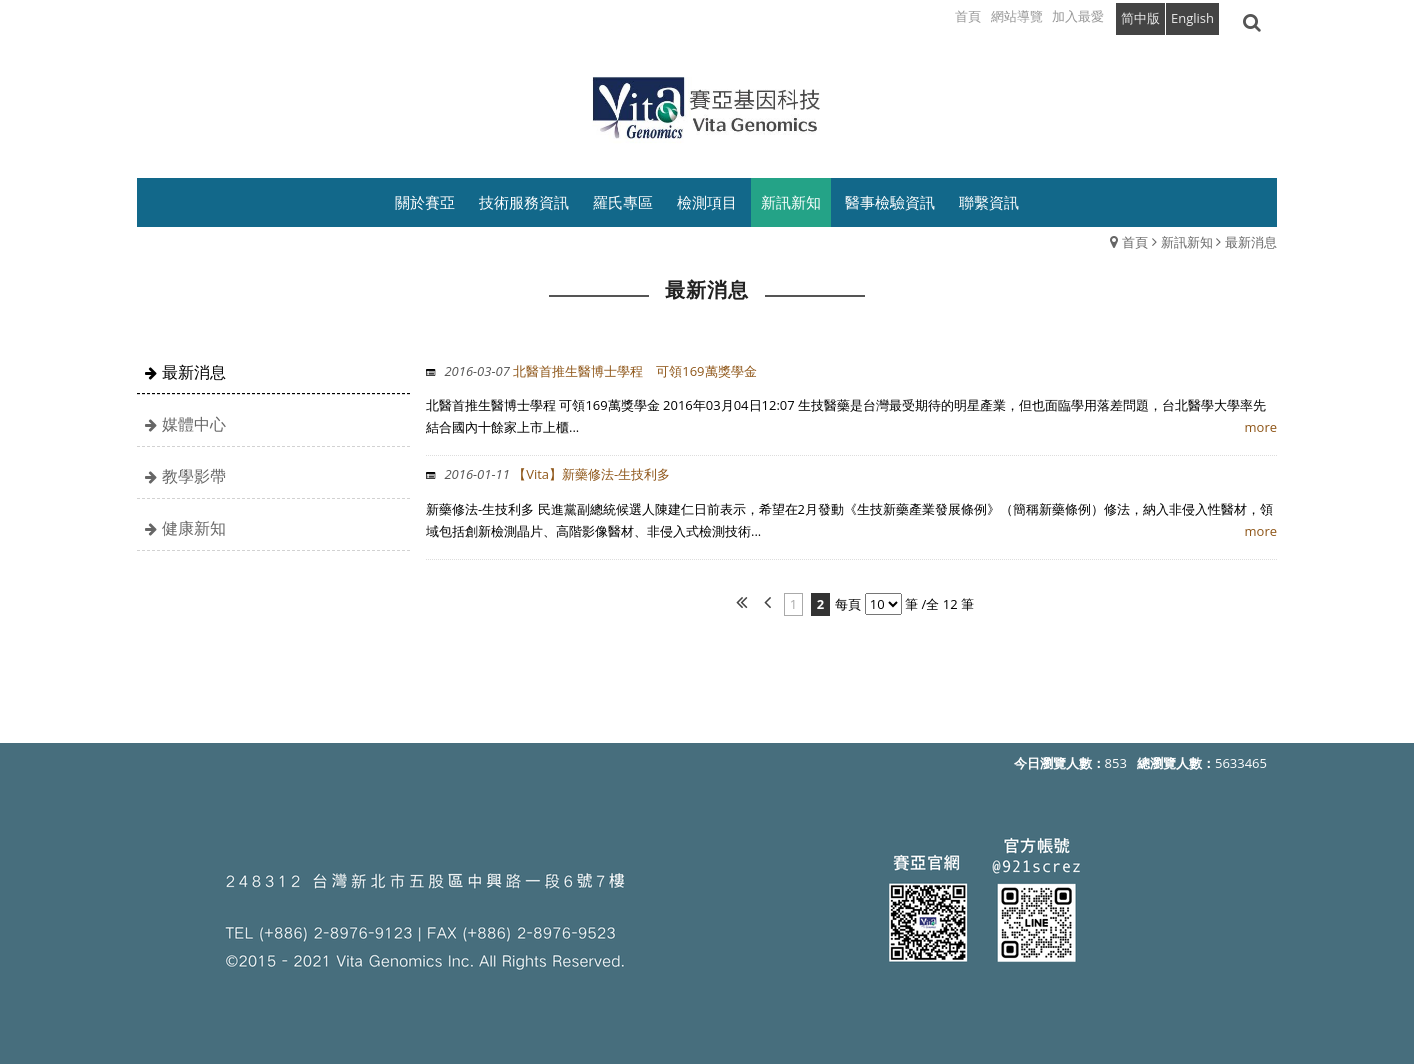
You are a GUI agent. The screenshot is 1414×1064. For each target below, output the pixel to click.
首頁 (1135, 242)
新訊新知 (1187, 242)
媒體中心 (194, 424)
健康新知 (194, 528)
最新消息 (1251, 242)
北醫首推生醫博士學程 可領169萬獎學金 (599, 371)
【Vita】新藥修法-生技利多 (555, 474)
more (1261, 427)
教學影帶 (194, 476)
